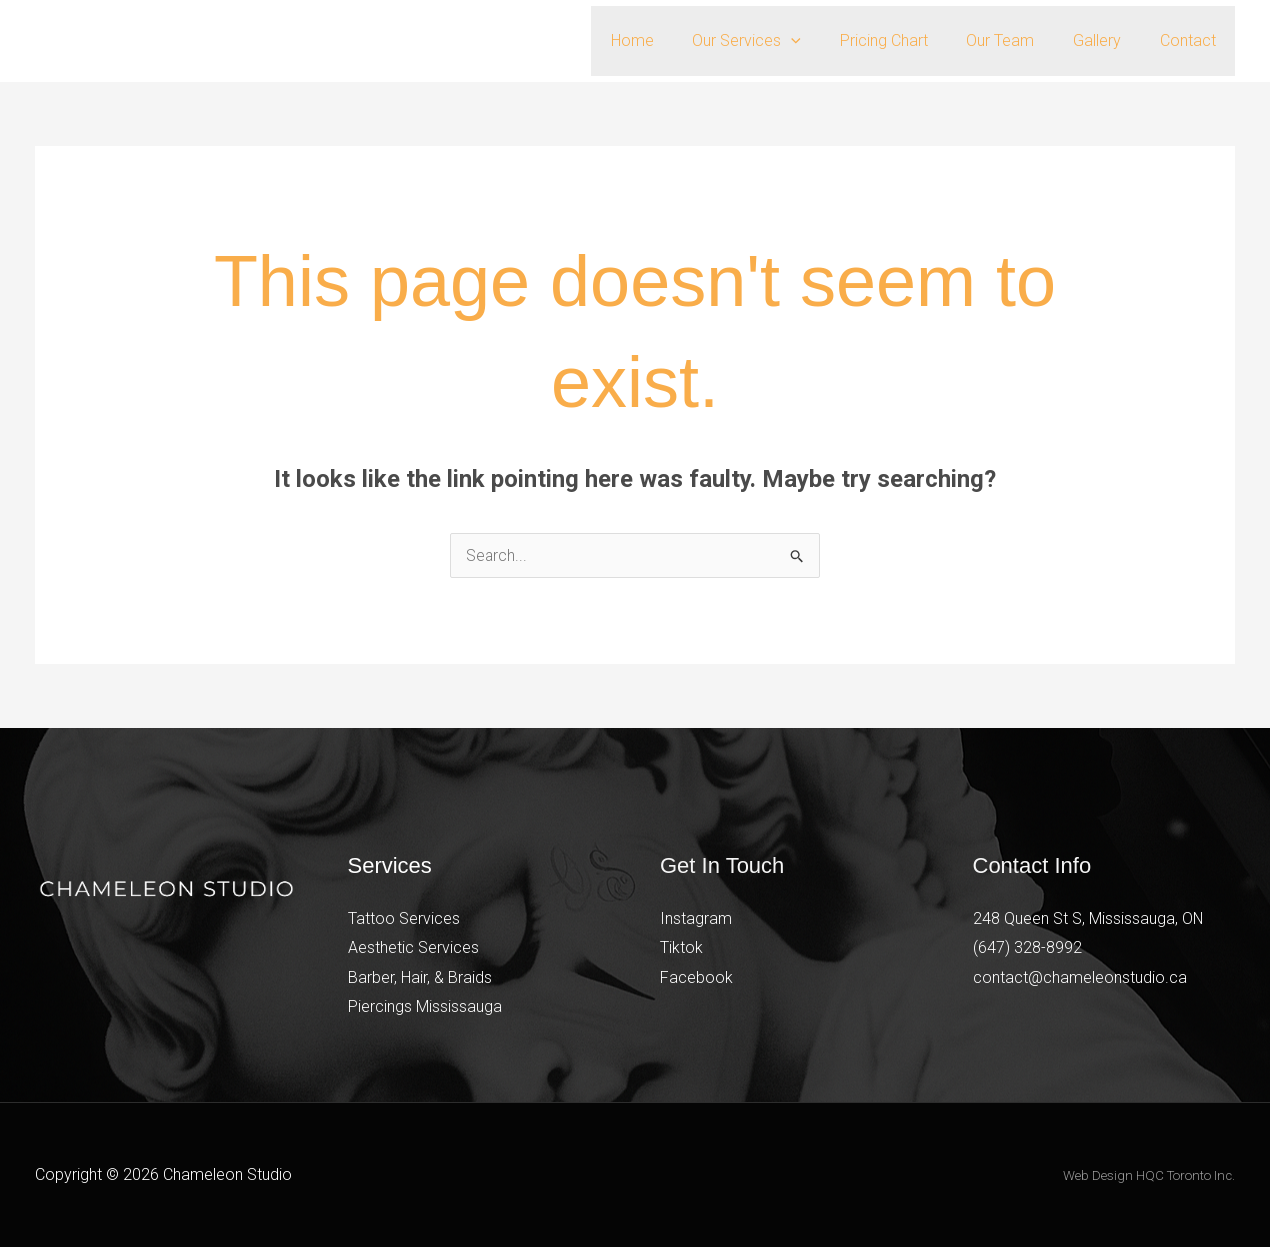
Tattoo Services (404, 918)
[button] (821, 41)
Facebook (696, 977)
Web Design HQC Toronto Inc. (1149, 1176)
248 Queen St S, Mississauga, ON (1088, 918)
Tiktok (681, 947)
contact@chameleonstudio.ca (1080, 977)
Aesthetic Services (413, 947)
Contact (1191, 40)
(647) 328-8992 (1027, 947)
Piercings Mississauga (425, 1007)
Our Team (1017, 40)
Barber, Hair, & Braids (420, 977)
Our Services (776, 41)
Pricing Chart (907, 40)
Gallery (1107, 40)
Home (668, 40)
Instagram (696, 918)
